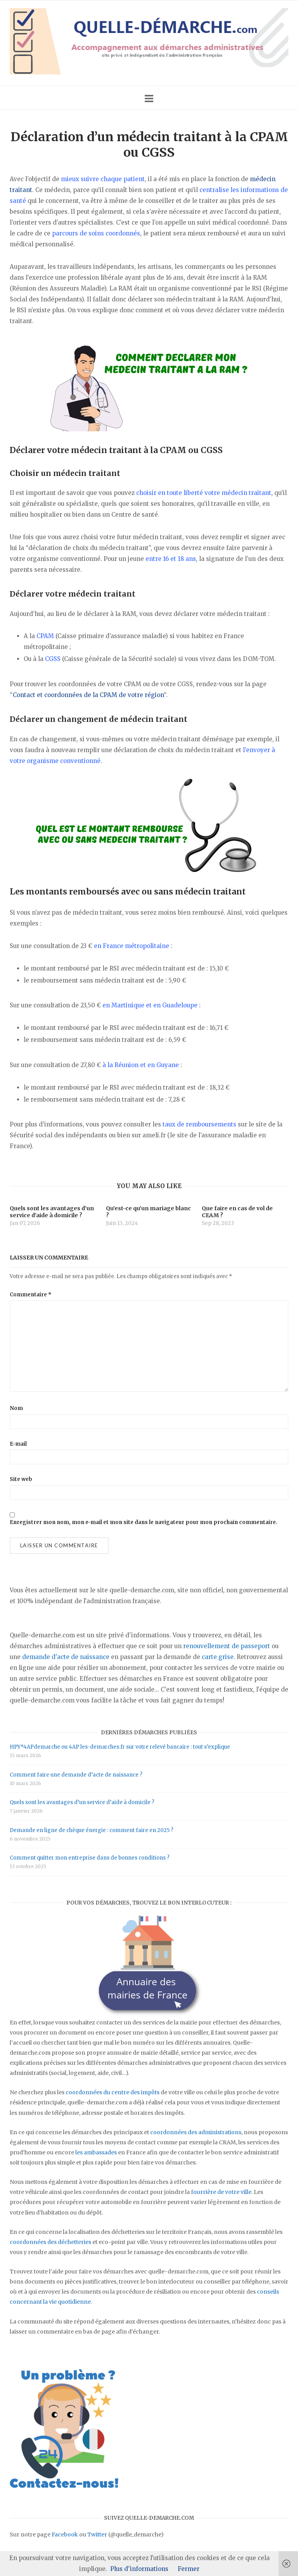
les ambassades (96, 2152)
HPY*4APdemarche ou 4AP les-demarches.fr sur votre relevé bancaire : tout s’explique (120, 1747)
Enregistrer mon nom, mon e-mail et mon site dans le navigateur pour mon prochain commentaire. (143, 1522)
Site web (21, 1479)
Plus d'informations (139, 2569)
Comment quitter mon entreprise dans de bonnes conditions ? (90, 1858)
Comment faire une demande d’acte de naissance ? (76, 1775)
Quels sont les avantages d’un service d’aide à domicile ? (82, 1802)
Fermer (188, 2569)
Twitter (97, 2534)
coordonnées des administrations (195, 2132)
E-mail (18, 1444)
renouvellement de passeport (226, 1646)
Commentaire (31, 1294)
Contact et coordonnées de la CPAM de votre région (88, 695)
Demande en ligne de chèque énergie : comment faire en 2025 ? (91, 1830)
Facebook (65, 2534)
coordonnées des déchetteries (50, 2242)
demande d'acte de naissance (65, 1657)
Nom (16, 1408)
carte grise (218, 1657)
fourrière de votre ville (221, 2191)
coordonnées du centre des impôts (112, 2092)
